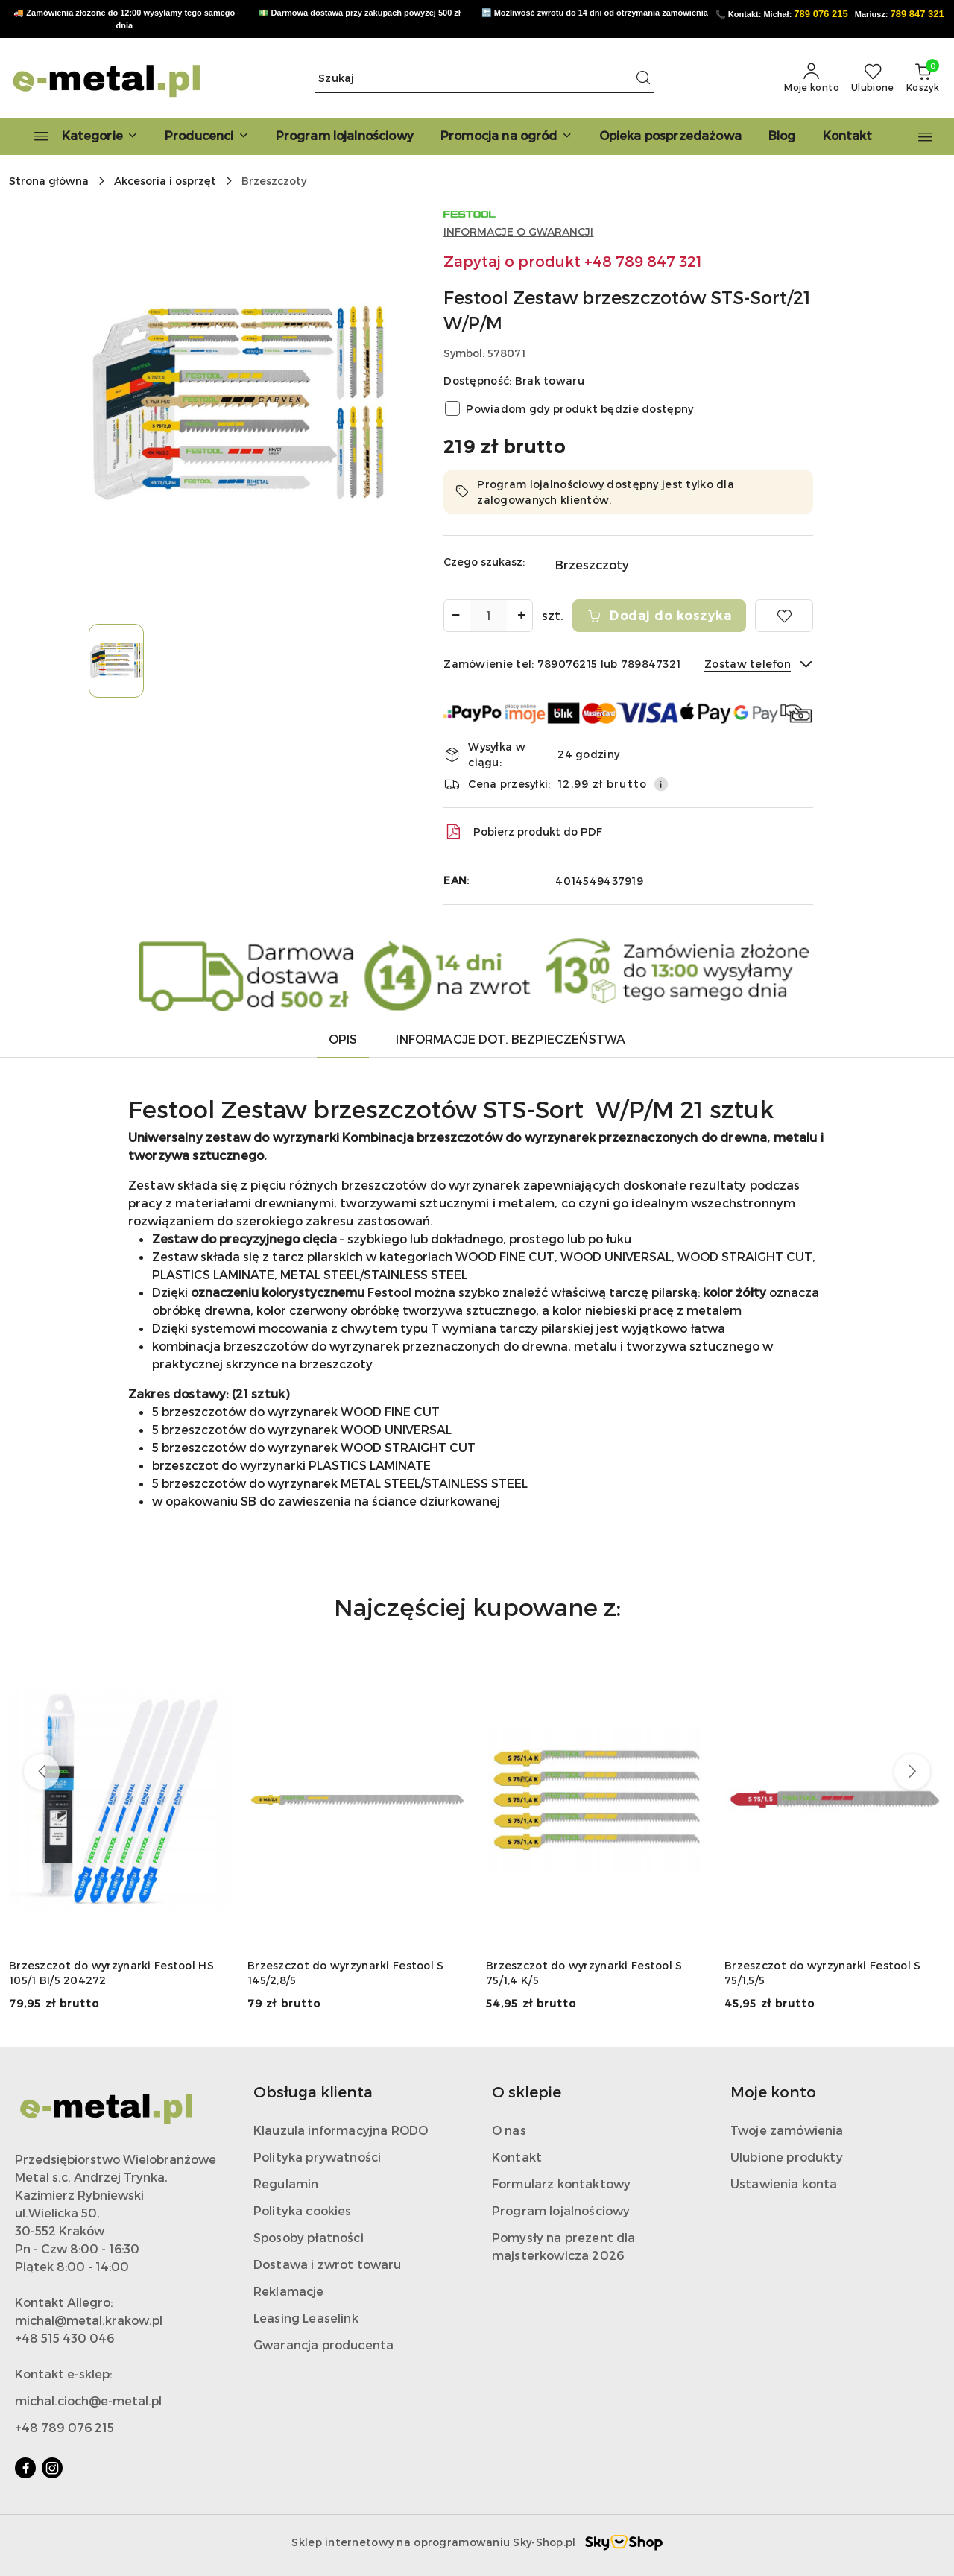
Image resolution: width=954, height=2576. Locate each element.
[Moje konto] (811, 78)
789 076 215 (820, 13)
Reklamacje (288, 2291)
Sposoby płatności (308, 2237)
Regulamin (285, 2183)
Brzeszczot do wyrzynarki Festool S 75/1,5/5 (822, 1972)
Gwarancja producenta (323, 2344)
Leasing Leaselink (305, 2318)
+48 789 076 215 (64, 2427)
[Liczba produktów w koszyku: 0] (922, 78)
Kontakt (517, 2157)
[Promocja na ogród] (506, 136)
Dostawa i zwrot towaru (327, 2264)
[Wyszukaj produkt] (484, 78)
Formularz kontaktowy (561, 2183)
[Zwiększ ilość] (521, 615)
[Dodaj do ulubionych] (784, 615)
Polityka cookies (302, 2210)
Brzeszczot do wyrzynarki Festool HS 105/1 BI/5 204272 (111, 1972)
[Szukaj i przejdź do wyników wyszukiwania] (643, 78)
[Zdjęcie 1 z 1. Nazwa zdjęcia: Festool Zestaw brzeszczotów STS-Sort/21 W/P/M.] (116, 661)
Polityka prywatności (317, 2157)
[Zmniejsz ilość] (455, 615)
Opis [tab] (343, 1039)
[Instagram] (52, 2467)
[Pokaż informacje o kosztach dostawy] (661, 784)
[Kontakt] (848, 136)
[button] (207, 136)
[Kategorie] (79, 136)
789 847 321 (917, 13)
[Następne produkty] (912, 1771)
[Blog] (782, 136)
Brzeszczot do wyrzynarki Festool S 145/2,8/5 (345, 1972)
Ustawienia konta (784, 2183)
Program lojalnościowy (561, 2210)
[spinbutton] (488, 615)
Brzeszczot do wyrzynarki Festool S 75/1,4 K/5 (584, 1972)
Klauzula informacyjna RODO (340, 2130)
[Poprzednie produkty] (41, 1771)
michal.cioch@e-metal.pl (88, 2400)
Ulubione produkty (786, 2157)
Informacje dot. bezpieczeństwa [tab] (510, 1039)
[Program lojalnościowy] (345, 136)
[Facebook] (25, 2467)
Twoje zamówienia (787, 2130)
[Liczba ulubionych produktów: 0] (872, 78)
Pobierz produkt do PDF (522, 832)
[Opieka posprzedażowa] (670, 136)
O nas (509, 2130)
